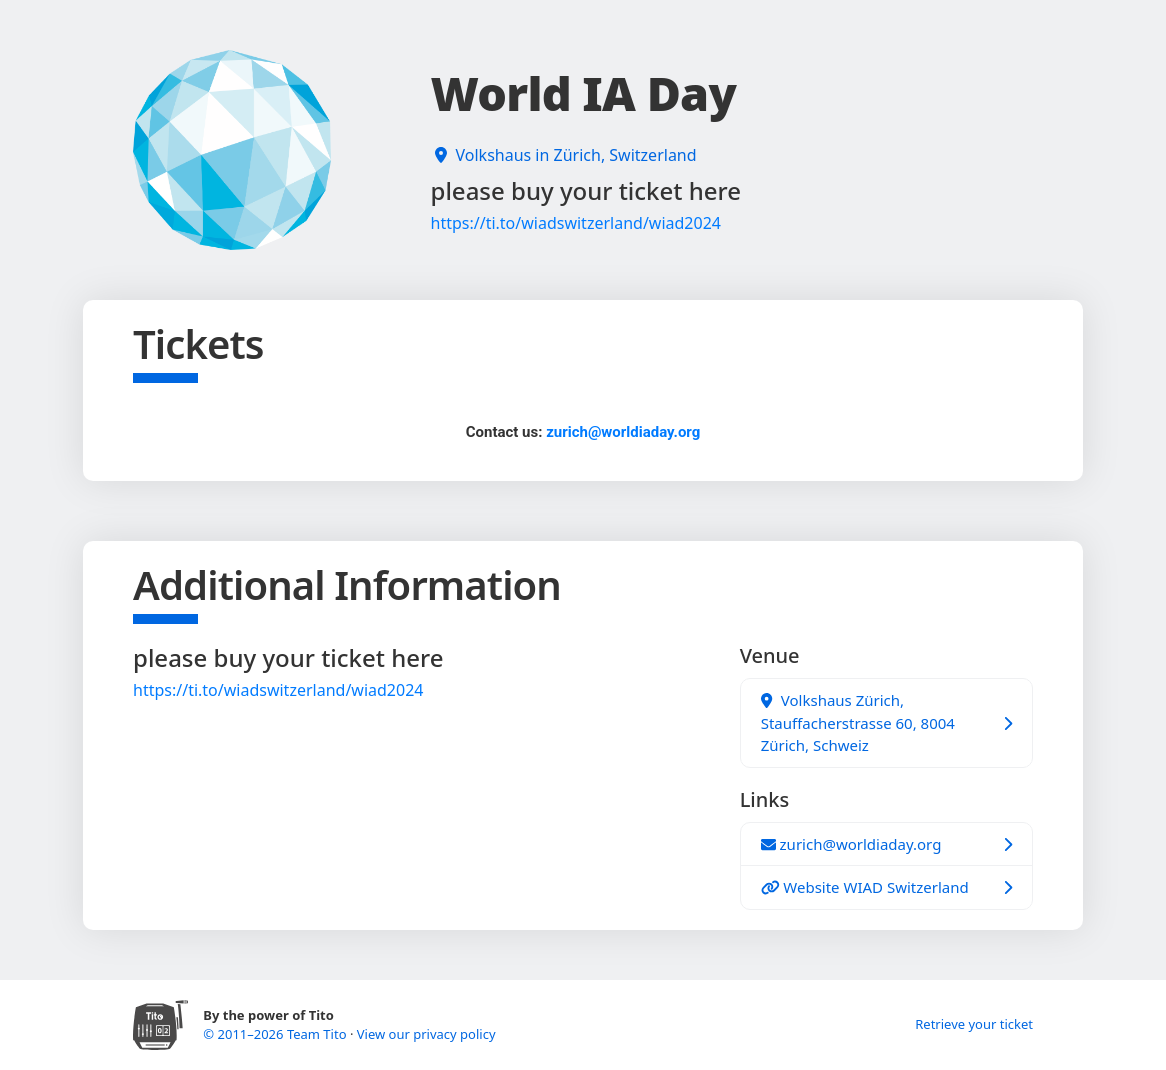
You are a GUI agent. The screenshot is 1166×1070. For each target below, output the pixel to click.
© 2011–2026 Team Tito (276, 1034)
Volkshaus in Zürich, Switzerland (576, 155)
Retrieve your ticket (974, 1024)
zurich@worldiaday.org (623, 432)
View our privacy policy (426, 1034)
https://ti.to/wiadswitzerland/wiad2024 (576, 223)
